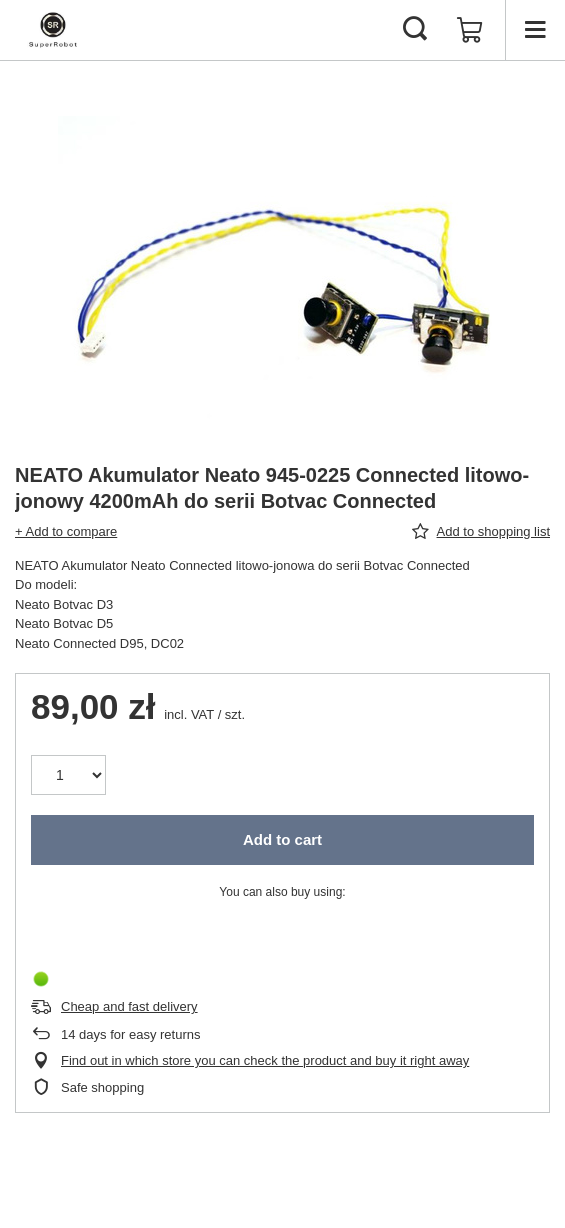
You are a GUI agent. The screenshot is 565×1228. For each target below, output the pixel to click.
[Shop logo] (53, 30)
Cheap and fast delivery (129, 1006)
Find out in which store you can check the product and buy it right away (265, 1060)
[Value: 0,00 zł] (470, 30)
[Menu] (535, 30)
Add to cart (282, 839)
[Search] (415, 30)
